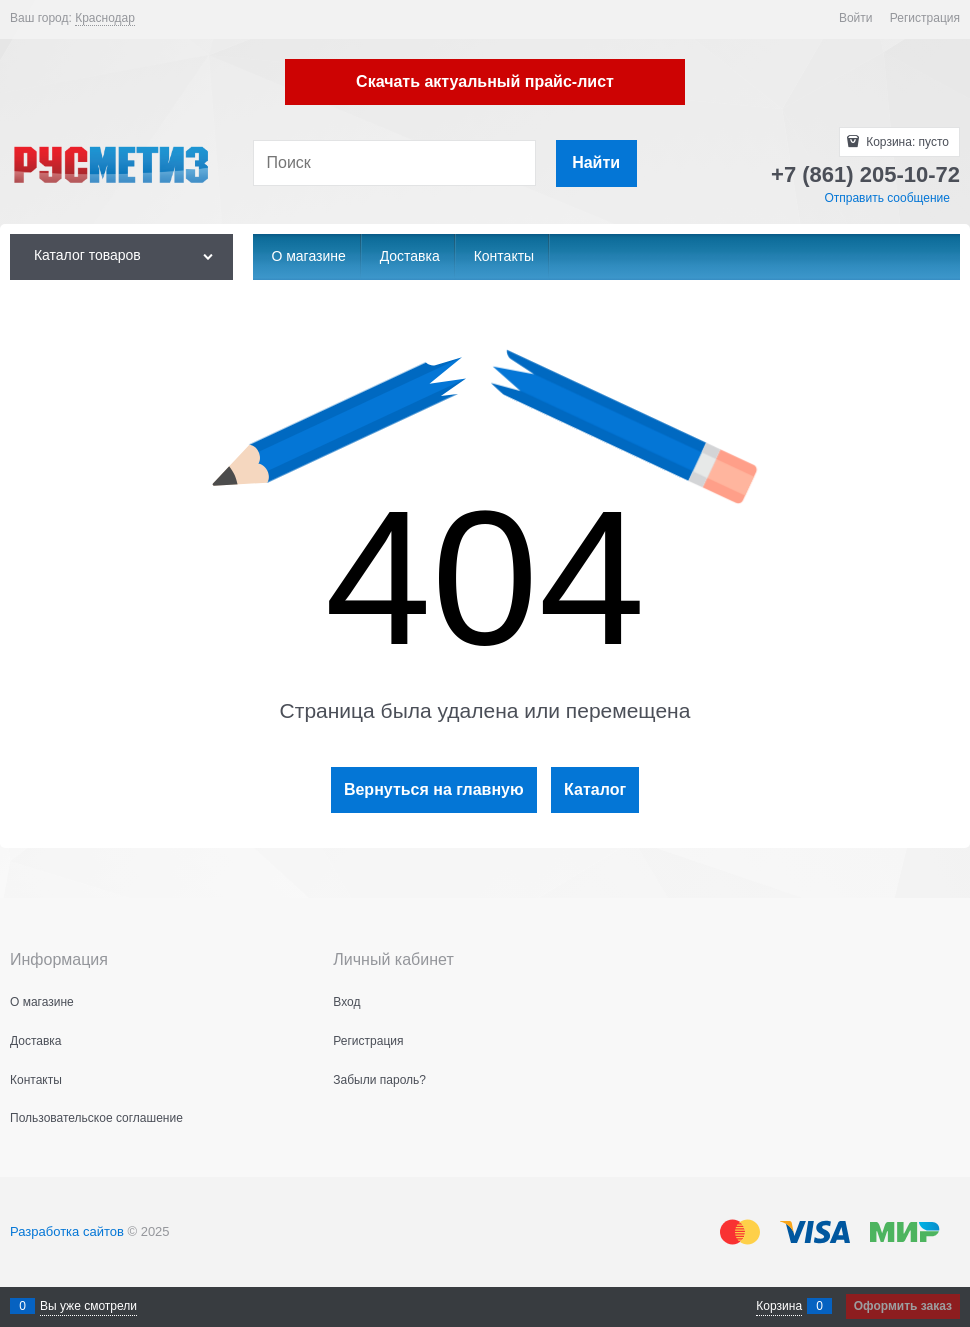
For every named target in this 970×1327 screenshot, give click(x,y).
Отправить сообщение (887, 198)
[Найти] (596, 163)
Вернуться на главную (434, 789)
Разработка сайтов (67, 1231)
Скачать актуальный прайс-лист (485, 81)
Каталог (595, 789)
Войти (856, 18)
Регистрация (925, 18)
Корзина (779, 1306)
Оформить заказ (903, 1306)
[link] (105, 18)
